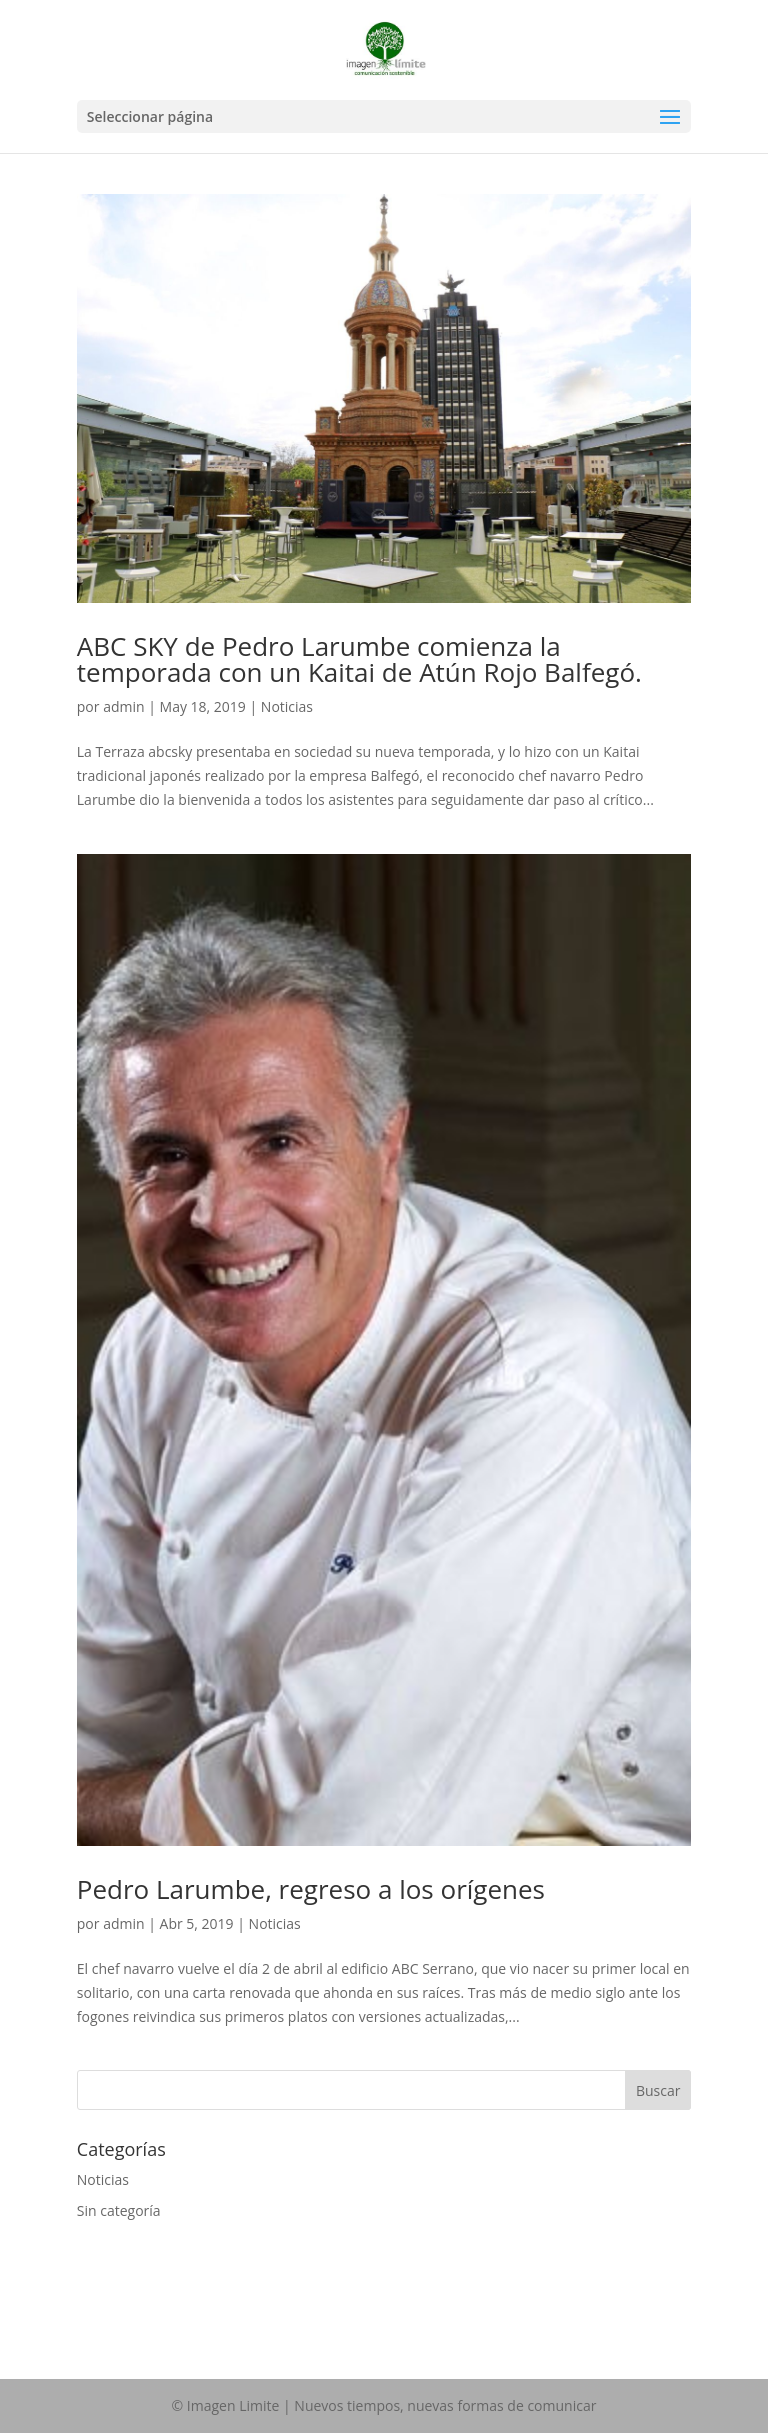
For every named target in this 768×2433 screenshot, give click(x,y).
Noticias (287, 706)
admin (123, 706)
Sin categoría (119, 2210)
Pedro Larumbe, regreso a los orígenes (311, 1889)
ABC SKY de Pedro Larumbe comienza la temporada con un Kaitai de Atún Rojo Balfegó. (359, 659)
